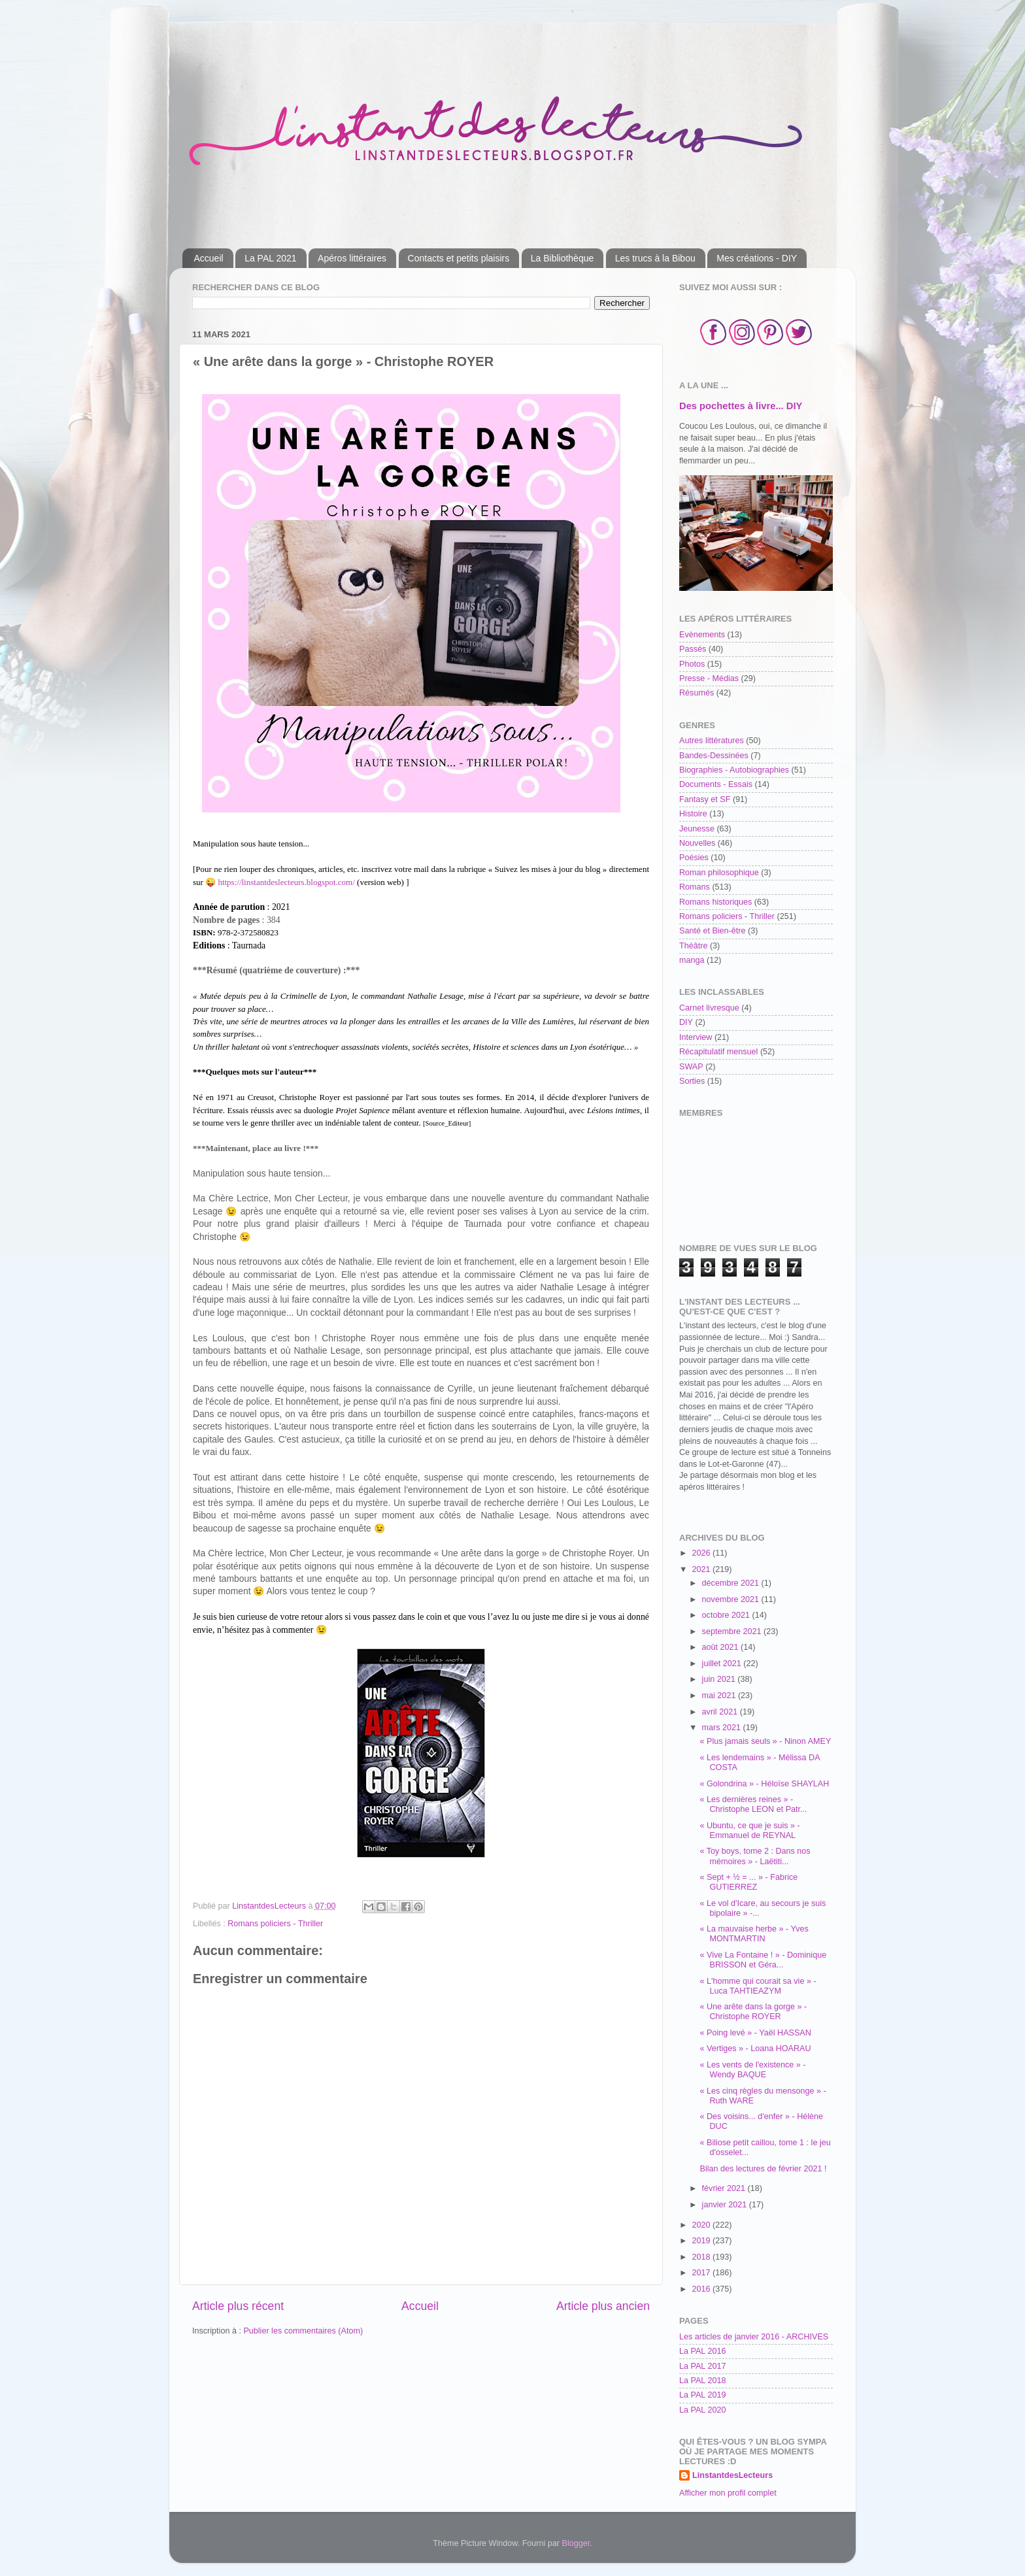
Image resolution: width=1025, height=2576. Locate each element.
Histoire (693, 813)
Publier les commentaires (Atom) (303, 2330)
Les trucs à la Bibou (655, 258)
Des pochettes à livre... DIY (740, 406)
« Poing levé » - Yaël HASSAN (755, 2032)
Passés (692, 649)
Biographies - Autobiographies (734, 770)
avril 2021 (721, 1711)
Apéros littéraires (352, 258)
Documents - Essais (715, 784)
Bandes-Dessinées (713, 755)
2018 (702, 2257)
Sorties (692, 1081)
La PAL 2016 (702, 2351)
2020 (702, 2225)
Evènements (702, 634)
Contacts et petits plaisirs (459, 258)
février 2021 (725, 2188)
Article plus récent (238, 2306)
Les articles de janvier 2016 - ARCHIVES (753, 2336)
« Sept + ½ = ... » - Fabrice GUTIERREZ (748, 1882)
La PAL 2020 (702, 2410)
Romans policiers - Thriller (275, 1923)
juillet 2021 (723, 1663)
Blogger (576, 2543)
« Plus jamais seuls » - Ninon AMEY (765, 1741)
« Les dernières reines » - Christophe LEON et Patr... (753, 1804)
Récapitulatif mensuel (718, 1051)
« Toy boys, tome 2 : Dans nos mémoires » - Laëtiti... (754, 1856)
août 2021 (721, 1647)
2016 (702, 2289)
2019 (702, 2240)
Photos (692, 664)
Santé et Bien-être (712, 930)
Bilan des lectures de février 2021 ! (762, 2168)
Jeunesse (696, 828)
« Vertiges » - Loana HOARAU (755, 2048)
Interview (695, 1037)
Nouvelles (697, 843)
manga (692, 960)
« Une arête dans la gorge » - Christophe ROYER (753, 2011)
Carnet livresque (709, 1007)
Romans (694, 887)
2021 (702, 1569)
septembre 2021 (733, 1631)
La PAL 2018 (702, 2380)
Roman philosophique (719, 872)
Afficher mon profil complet (728, 2493)
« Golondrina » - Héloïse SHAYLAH (764, 1783)
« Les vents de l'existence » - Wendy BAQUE (752, 2069)
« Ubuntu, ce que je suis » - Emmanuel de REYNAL (749, 1830)
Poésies (694, 857)
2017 (702, 2272)
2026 (702, 1553)
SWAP (691, 1066)
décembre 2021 (732, 1583)
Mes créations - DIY (756, 258)
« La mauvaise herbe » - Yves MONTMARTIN (753, 1933)
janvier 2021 (725, 2204)
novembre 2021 (732, 1599)
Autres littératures (711, 740)
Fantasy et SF (704, 799)
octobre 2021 (727, 1615)
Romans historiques (715, 902)
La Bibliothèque (562, 258)
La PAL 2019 (702, 2395)
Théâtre (693, 945)
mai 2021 (720, 1695)
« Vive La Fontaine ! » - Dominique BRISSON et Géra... (762, 1959)
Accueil (209, 258)
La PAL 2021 (270, 258)
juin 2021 (720, 1679)
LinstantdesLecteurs (732, 2475)
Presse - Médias (709, 678)
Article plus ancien (603, 2306)
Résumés (696, 692)
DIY (686, 1022)
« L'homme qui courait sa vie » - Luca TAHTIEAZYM (757, 1986)
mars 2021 (722, 1727)
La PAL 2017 (702, 2366)
